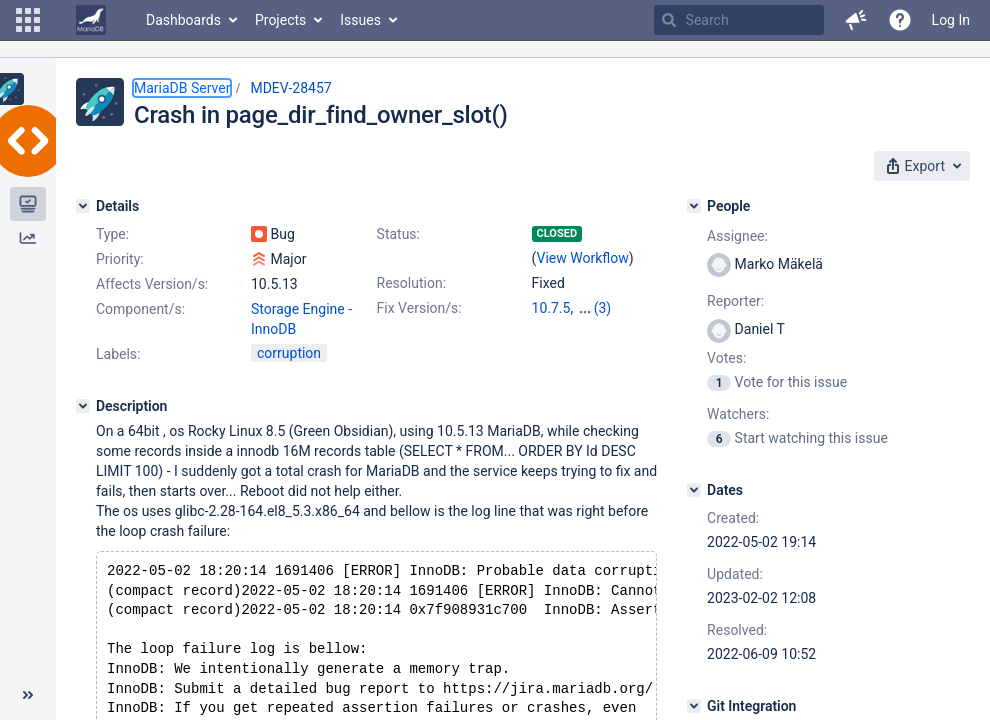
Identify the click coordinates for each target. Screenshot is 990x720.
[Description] (83, 406)
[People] (694, 206)
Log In (951, 20)
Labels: (118, 354)
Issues (360, 20)
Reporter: (735, 301)
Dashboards (183, 20)
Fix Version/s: (419, 308)
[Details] (83, 206)
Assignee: (737, 236)
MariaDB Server (182, 88)
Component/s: (140, 309)
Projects (280, 20)
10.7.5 (551, 308)
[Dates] (694, 490)
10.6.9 (596, 308)
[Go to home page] (91, 20)
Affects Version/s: (152, 284)
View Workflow (583, 258)
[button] (28, 20)
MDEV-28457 (290, 88)
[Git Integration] (694, 706)
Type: (112, 234)
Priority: (120, 259)
